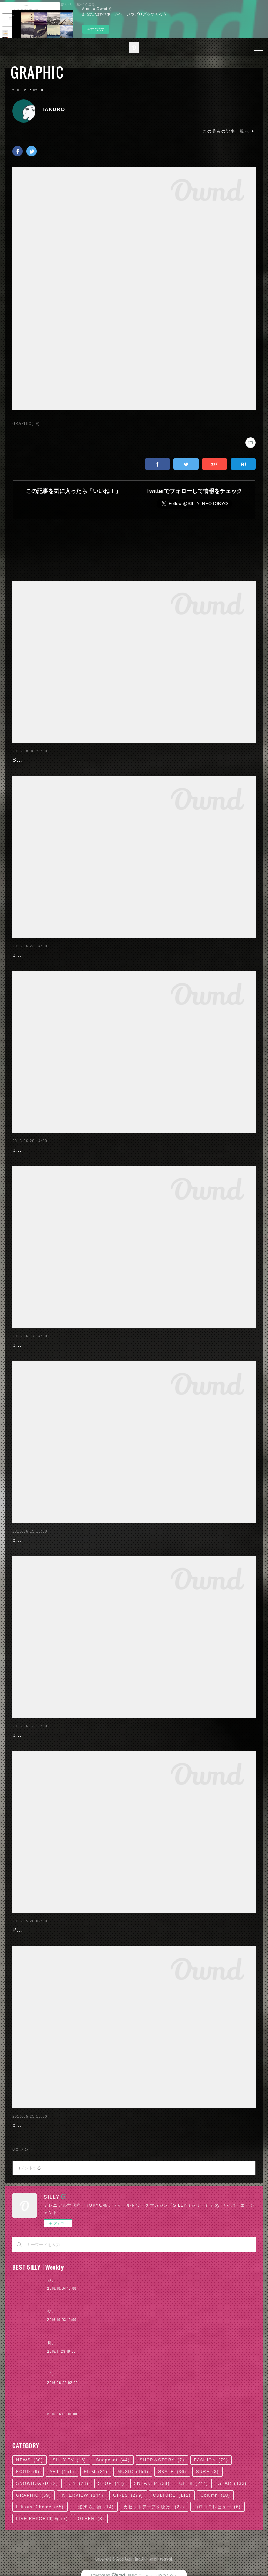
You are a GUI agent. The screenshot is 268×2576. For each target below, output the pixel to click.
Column (215, 2495)
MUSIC (132, 2471)
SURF (207, 2471)
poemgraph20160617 (43, 1345)
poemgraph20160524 (43, 2125)
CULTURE (172, 2495)
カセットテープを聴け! (154, 2506)
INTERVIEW (82, 2495)
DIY (78, 2483)
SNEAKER (152, 2483)
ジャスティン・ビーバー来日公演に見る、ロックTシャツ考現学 (114, 2311)
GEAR (232, 2483)
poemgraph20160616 (43, 1540)
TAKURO (53, 109)
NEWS (29, 2460)
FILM (96, 2471)
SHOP (111, 2483)
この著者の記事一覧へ (228, 131)
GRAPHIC (37, 72)
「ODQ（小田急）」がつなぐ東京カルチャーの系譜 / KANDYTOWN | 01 (125, 2406)
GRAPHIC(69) (26, 424)
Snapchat (113, 2460)
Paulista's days (34, 1930)
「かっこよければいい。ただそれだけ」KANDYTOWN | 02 (110, 2374)
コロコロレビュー (217, 2506)
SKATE (172, 2471)
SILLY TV (69, 2460)
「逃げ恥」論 (94, 2506)
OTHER (91, 2518)
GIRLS (128, 2495)
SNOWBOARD (37, 2483)
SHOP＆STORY (162, 2460)
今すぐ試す (95, 29)
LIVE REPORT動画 (42, 2518)
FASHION (211, 2460)
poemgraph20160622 (43, 955)
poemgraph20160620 (43, 1150)
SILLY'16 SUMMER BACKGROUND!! (65, 760)
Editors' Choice (40, 2506)
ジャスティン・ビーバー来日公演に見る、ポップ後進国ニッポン (115, 2280)
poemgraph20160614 (43, 1735)
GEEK (193, 2483)
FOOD (27, 2471)
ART (62, 2471)
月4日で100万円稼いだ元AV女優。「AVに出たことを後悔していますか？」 (127, 2343)
